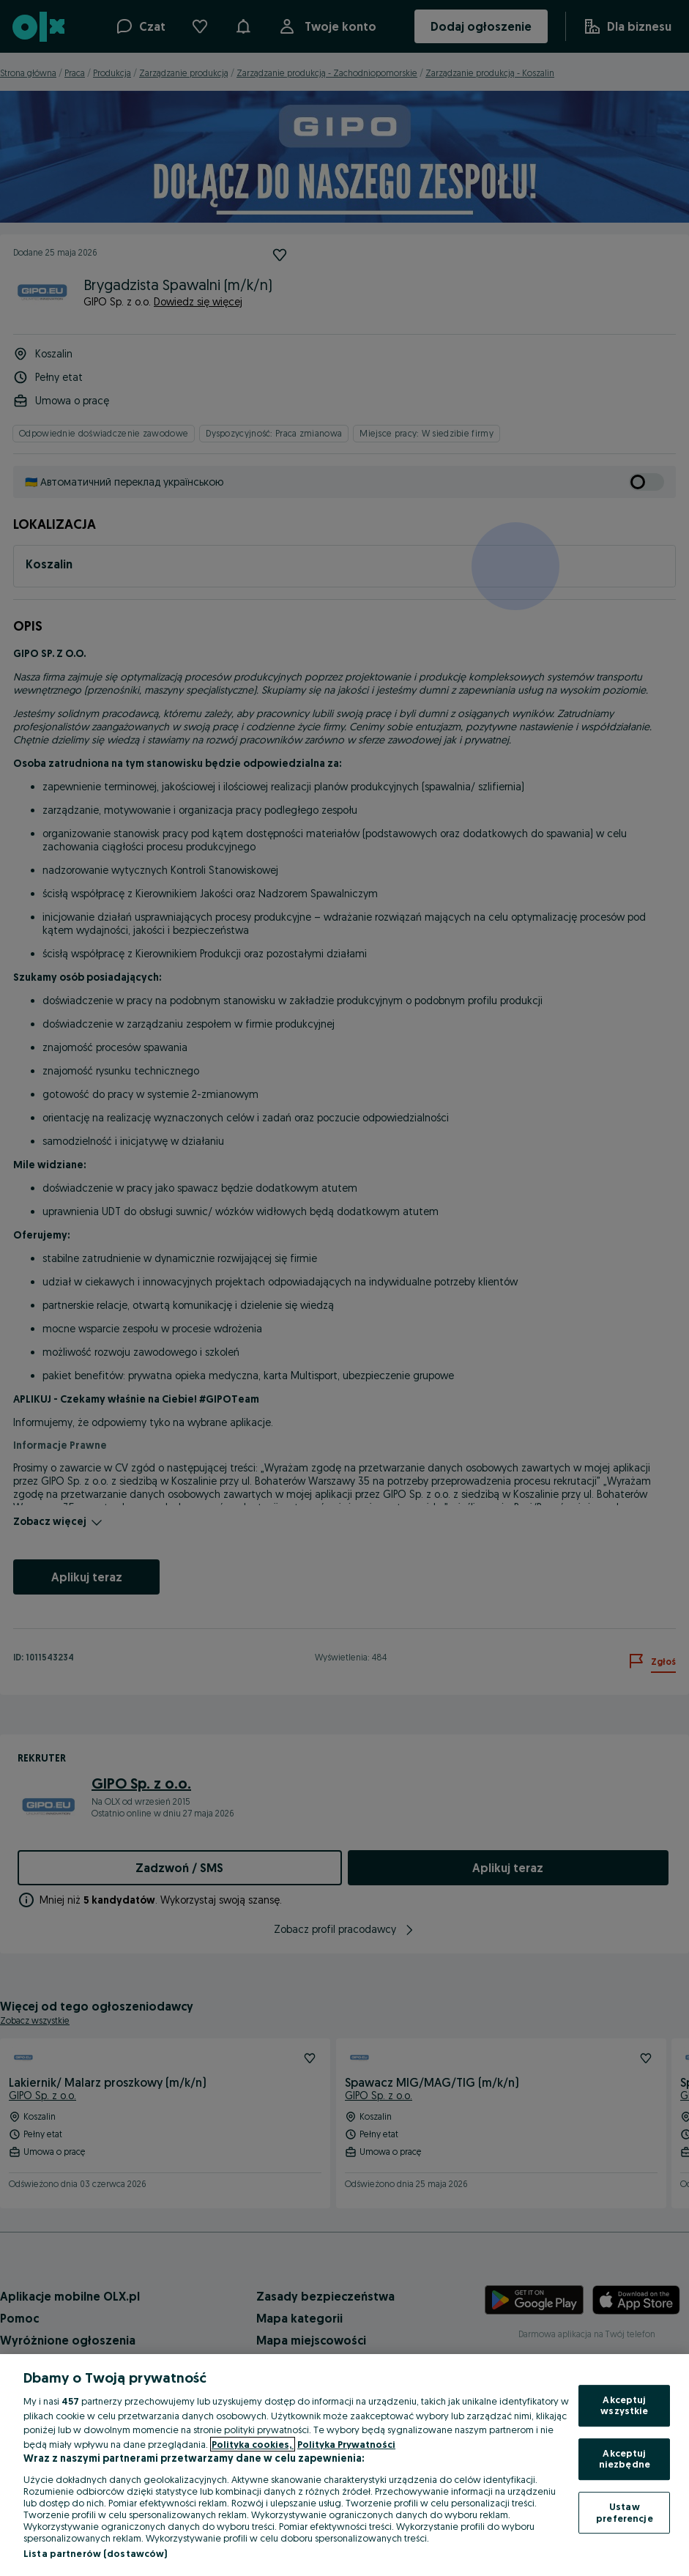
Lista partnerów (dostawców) (95, 2553)
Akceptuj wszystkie (624, 2405)
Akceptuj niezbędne (624, 2459)
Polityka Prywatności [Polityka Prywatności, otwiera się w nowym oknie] (346, 2444)
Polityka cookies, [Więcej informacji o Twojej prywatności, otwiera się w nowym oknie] (253, 2444)
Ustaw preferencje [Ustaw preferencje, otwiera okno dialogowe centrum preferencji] (624, 2512)
